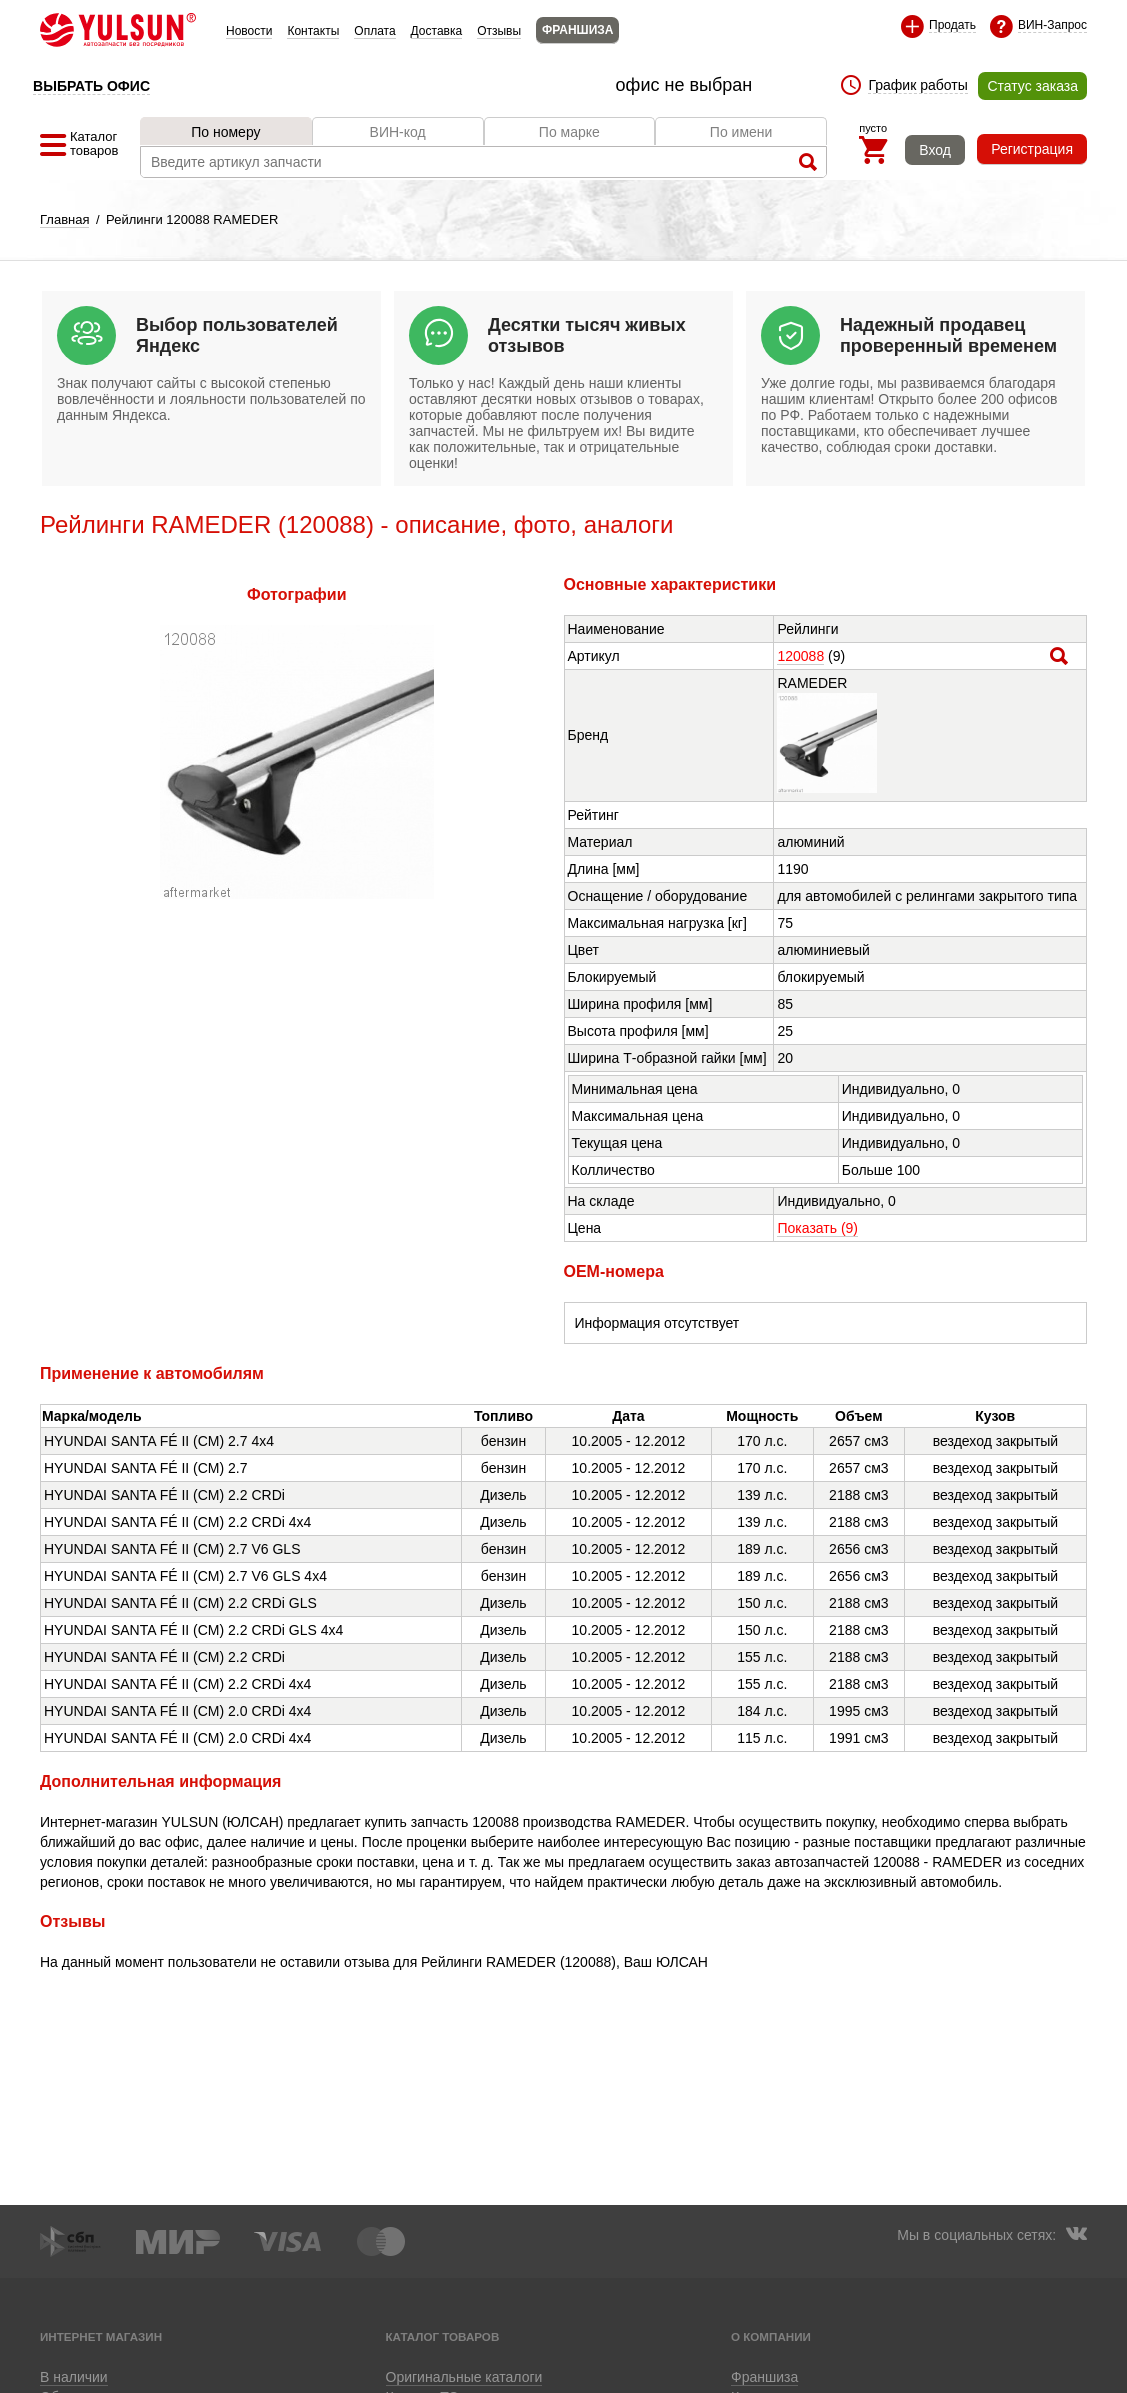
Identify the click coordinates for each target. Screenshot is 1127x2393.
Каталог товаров (443, 2336)
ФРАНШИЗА (577, 30)
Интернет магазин (101, 2336)
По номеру (225, 132)
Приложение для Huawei (687, 2375)
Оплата (374, 31)
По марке (569, 132)
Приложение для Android (440, 2375)
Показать (817, 1228)
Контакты (313, 31)
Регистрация (1032, 149)
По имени (741, 132)
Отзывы (499, 31)
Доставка (437, 31)
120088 (800, 656)
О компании (771, 2336)
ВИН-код (398, 132)
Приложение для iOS (564, 2375)
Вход (935, 150)
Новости (249, 31)
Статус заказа (1032, 86)
